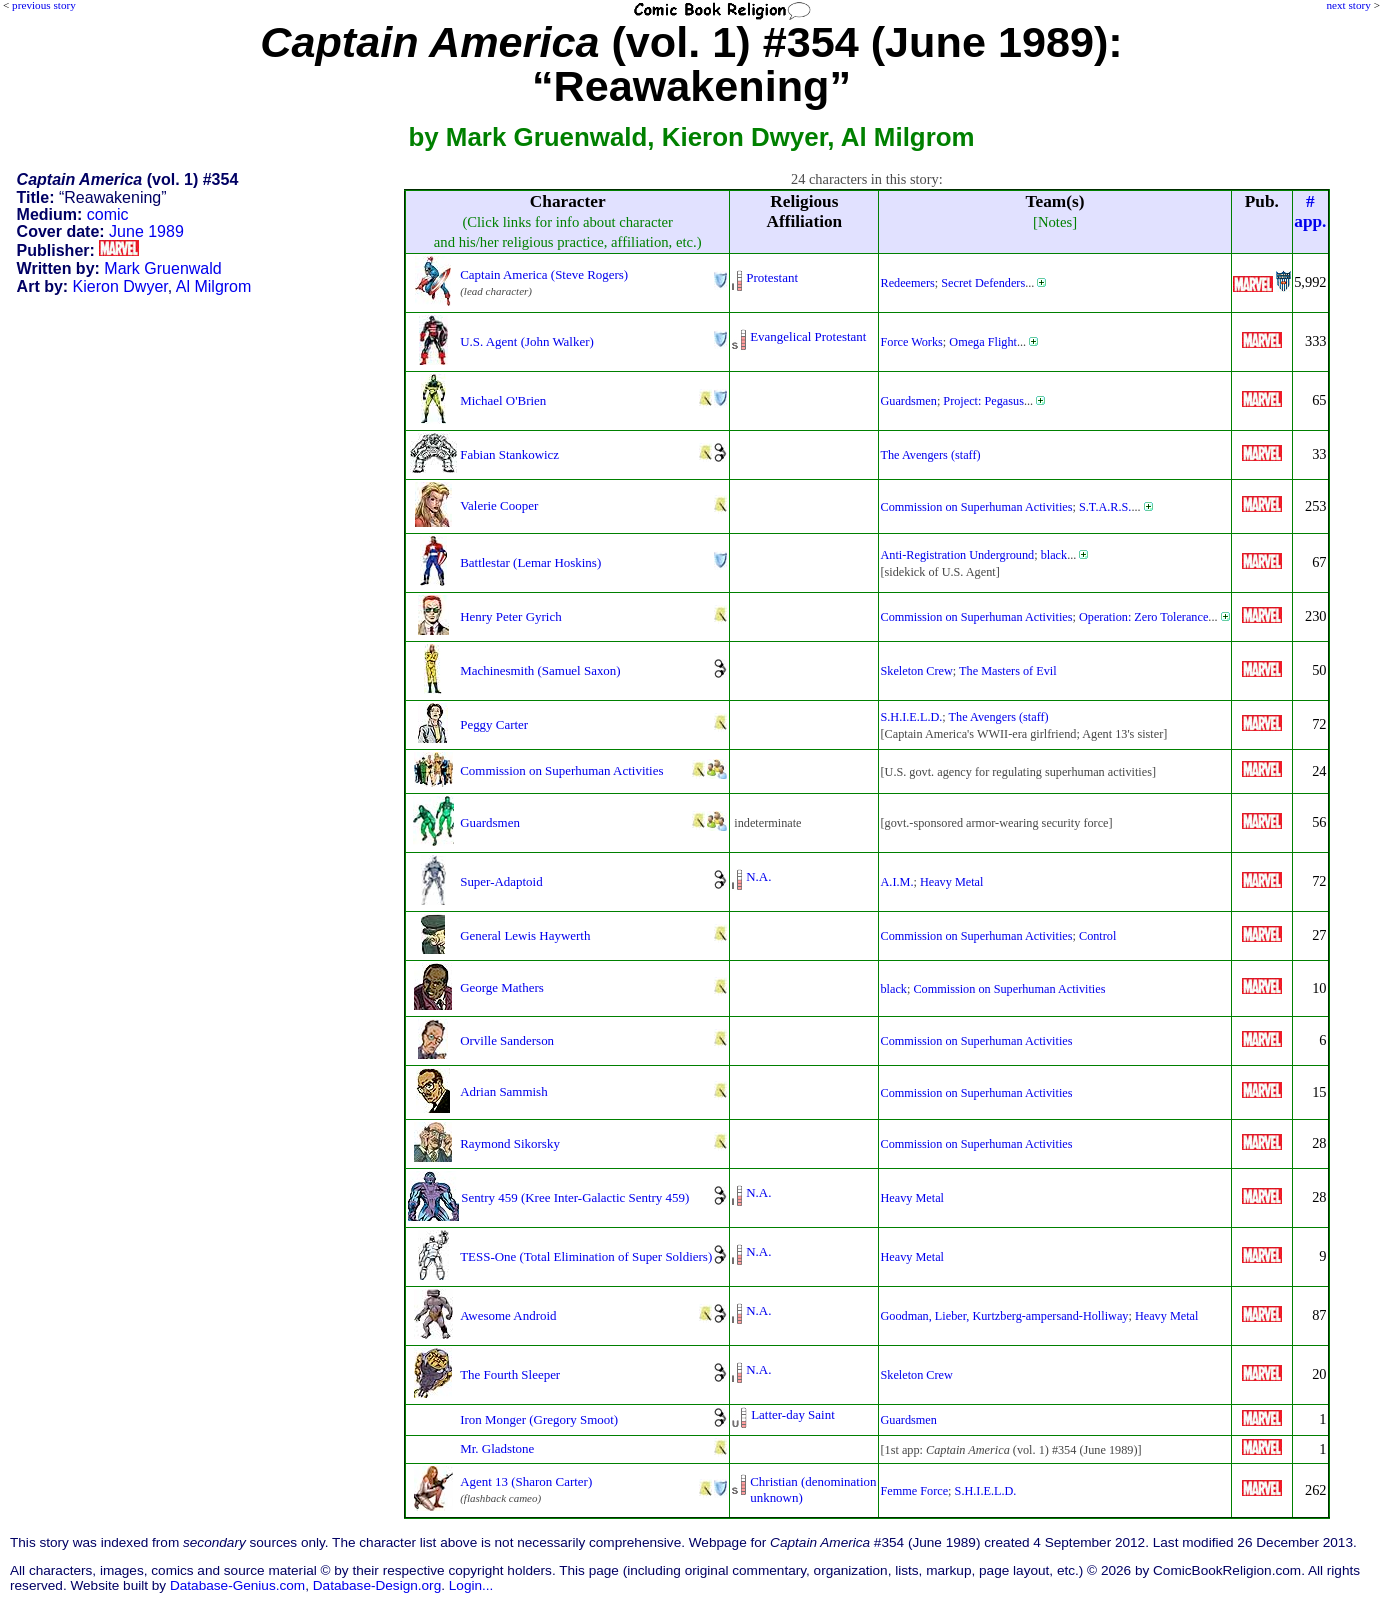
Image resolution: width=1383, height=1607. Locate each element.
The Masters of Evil (1008, 671)
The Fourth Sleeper (510, 1374)
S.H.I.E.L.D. (911, 717)
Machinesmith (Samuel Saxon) (540, 670)
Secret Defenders (983, 283)
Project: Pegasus (983, 401)
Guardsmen (908, 401)
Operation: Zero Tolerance (1143, 617)
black (1054, 555)
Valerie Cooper (499, 505)
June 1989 (146, 231)
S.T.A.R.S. (1105, 507)
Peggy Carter (494, 724)
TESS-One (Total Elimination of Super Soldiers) (586, 1256)
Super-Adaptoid (501, 881)
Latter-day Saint (793, 1414)
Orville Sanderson (507, 1040)
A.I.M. (896, 882)
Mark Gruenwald (162, 268)
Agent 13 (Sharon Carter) (526, 1481)
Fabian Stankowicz (509, 454)
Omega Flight (983, 342)
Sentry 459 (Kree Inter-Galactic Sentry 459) (575, 1197)
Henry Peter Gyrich (510, 616)
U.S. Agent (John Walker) (527, 341)
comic (108, 214)
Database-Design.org (377, 1585)
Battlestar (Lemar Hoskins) (530, 562)
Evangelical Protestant (808, 336)
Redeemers (907, 283)
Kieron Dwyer (120, 286)
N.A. (758, 876)
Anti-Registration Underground (957, 555)
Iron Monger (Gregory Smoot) (539, 1419)
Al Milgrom (214, 286)
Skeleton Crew (916, 671)
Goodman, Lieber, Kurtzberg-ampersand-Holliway (1004, 1316)
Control (1097, 936)
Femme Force (914, 1491)
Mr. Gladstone (497, 1448)
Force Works (911, 342)
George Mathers (502, 987)
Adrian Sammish (503, 1091)
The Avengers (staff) (930, 455)
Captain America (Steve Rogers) (544, 274)
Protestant (772, 277)
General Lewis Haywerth (525, 935)
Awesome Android (508, 1315)
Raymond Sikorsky (510, 1143)
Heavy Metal (952, 882)
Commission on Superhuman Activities (976, 507)
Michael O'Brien (503, 400)
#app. (1310, 211)
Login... (471, 1585)
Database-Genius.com (237, 1585)
